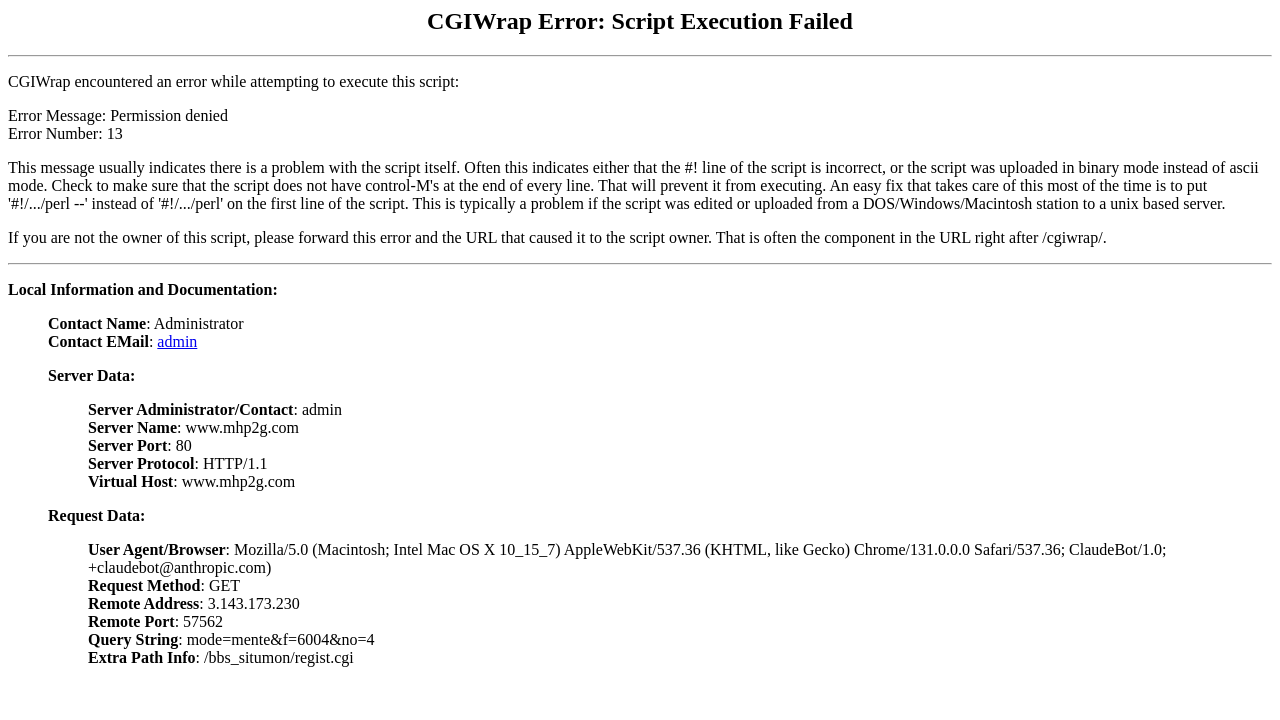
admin (177, 341)
